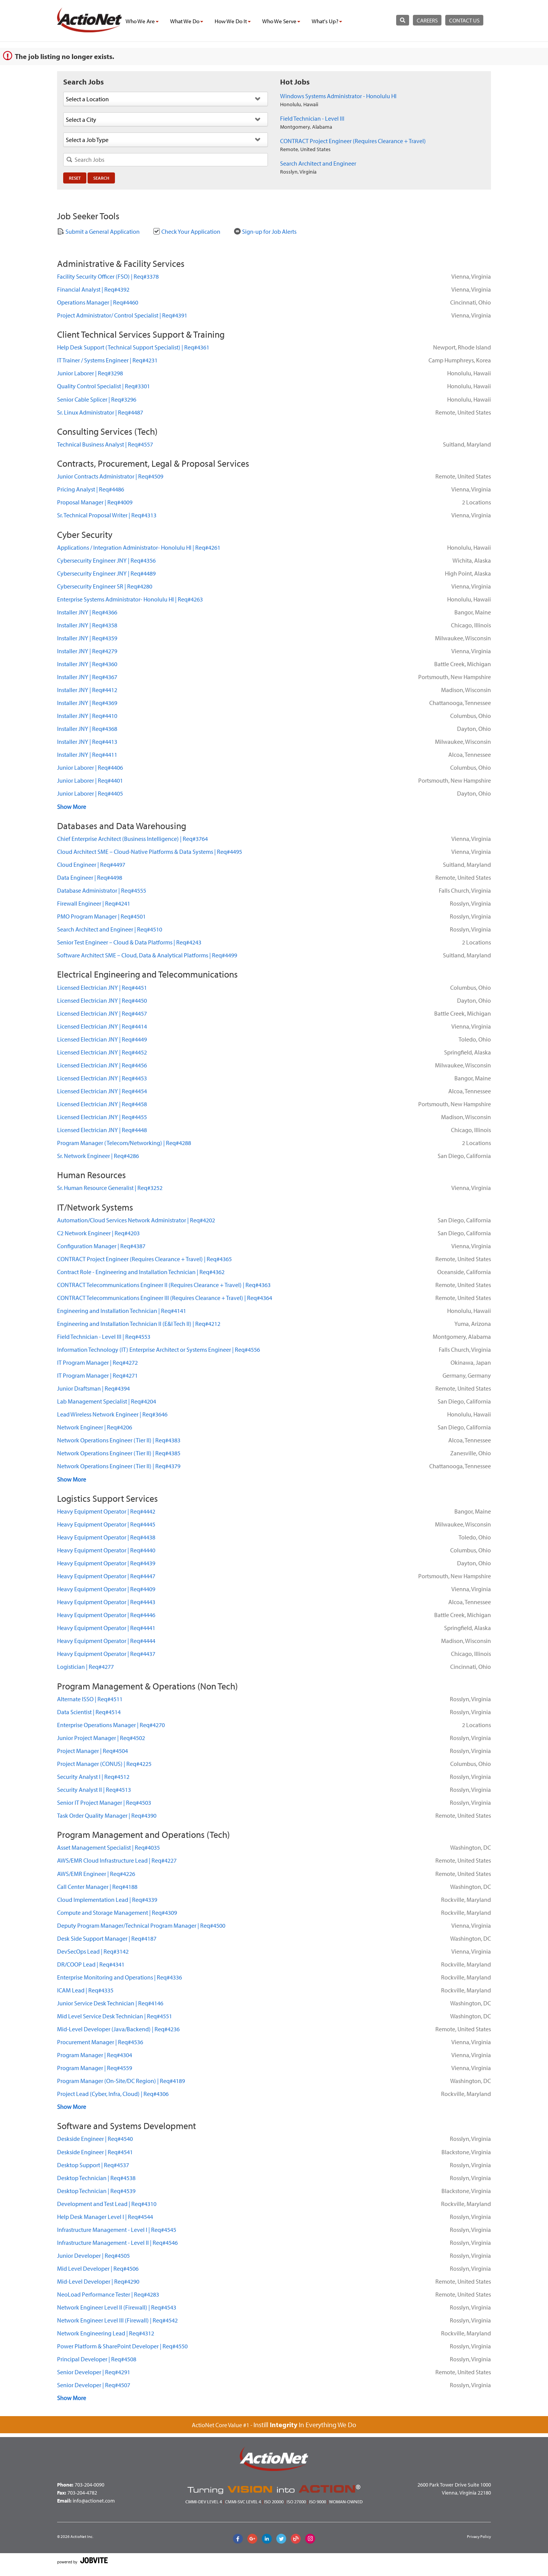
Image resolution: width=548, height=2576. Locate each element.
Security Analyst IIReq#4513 (94, 1789)
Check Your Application (186, 231)
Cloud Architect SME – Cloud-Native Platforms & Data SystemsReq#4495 (149, 851)
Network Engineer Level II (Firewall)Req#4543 (116, 2307)
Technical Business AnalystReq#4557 (105, 444)
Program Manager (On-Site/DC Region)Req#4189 (121, 2081)
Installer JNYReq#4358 (87, 625)
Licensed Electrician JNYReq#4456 (102, 1065)
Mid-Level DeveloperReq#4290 (98, 2281)
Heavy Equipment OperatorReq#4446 (106, 1615)
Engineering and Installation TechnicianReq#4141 (121, 1310)
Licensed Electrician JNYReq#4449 (102, 1039)
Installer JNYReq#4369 (87, 703)
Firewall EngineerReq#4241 (93, 903)
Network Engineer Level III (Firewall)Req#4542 (117, 2320)
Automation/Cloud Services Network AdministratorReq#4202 (136, 1220)
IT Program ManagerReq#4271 (97, 1375)
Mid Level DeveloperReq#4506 (98, 2268)
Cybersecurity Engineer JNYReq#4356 (106, 560)
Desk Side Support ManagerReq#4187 (106, 1938)
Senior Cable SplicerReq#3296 (96, 399)
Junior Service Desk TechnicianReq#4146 (110, 2003)
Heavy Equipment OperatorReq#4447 (106, 1576)
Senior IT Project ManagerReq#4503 (104, 1802)
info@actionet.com (94, 2500)
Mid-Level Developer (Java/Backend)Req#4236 (118, 2029)
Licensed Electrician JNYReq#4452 (102, 1052)
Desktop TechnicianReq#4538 (96, 2178)
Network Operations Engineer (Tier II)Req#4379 (118, 1466)
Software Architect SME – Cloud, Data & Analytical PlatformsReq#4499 (147, 955)
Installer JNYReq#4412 (87, 690)
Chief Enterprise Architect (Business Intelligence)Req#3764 (132, 838)
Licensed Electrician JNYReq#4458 (102, 1104)
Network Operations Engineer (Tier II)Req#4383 (118, 1440)
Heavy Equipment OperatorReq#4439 (106, 1563)
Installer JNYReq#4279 (87, 651)
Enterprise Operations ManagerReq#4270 (111, 1725)
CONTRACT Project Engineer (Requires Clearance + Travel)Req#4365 (144, 1259)
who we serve (281, 21)
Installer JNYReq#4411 (87, 754)
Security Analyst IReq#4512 (93, 1776)
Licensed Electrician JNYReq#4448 (102, 1130)
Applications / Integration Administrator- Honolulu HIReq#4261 (138, 547)
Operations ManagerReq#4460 (97, 302)
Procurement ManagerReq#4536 (100, 2042)
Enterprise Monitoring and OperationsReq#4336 (119, 1977)
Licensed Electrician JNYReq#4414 (102, 1026)
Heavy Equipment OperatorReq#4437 (106, 1653)
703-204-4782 (82, 2492)
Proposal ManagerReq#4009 (94, 502)
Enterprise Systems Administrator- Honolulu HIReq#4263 (130, 599)
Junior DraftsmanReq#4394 (93, 1388)
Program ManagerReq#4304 (94, 2055)
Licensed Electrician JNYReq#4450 (102, 1000)
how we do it (233, 21)
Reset (75, 178)
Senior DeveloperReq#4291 (93, 2372)
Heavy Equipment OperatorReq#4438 (106, 1537)
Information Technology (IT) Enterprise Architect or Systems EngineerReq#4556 (158, 1349)
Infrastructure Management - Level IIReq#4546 (117, 2242)
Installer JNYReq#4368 (87, 728)
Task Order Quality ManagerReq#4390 (106, 1815)
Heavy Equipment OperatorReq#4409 (106, 1589)
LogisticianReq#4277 (85, 1666)
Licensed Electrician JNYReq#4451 (102, 987)
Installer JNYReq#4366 (87, 612)
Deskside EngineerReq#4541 (95, 2152)
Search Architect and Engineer (318, 163)
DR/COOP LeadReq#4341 (90, 1964)
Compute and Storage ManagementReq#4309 (117, 1912)
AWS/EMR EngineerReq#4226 (96, 1873)
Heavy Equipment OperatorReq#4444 (106, 1640)
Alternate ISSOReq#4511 (90, 1699)
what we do (186, 21)
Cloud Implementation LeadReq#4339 (107, 1899)
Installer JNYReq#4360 (87, 664)
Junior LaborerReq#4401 (90, 780)
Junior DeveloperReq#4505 (93, 2255)
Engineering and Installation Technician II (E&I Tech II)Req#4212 (138, 1323)
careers (427, 20)
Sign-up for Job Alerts (265, 231)
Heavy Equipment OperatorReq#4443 (106, 1602)
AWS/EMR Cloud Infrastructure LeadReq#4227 (117, 1860)
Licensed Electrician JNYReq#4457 (102, 1013)
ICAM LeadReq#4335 (85, 1990)
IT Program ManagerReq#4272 (97, 1362)
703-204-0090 (89, 2484)
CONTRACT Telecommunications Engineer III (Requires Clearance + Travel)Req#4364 (164, 1298)
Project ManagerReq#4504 (92, 1751)
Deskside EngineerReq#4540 (95, 2138)
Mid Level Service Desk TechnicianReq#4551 (114, 2016)
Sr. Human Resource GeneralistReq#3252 (109, 1187)
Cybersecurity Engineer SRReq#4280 (104, 586)
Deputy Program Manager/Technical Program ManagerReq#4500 (141, 1925)
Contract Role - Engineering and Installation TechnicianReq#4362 (141, 1272)
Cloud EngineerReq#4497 (91, 864)
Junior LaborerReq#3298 (90, 373)
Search (101, 178)
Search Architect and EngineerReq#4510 (109, 929)
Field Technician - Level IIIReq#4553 (103, 1336)
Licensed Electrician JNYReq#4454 (102, 1091)
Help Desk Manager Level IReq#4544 (105, 2216)
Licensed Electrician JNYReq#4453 (102, 1078)
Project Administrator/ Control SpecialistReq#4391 (122, 315)
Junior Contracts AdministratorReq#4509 (110, 476)
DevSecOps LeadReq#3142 (93, 1951)
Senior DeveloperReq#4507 (93, 2385)
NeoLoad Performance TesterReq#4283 (108, 2294)
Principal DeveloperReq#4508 (96, 2359)
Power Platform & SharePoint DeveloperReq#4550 (122, 2346)
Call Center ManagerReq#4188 (97, 1886)
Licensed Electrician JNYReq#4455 (102, 1117)
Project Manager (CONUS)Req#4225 (104, 1763)
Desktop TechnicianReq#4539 (96, 2191)
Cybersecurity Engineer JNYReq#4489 (106, 573)
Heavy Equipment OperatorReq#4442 (106, 1511)
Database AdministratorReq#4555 (101, 890)
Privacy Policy (479, 2536)
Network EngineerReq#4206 (94, 1427)
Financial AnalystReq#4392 (93, 289)
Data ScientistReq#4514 (89, 1712)
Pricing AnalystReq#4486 (90, 489)
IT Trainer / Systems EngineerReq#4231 (107, 360)
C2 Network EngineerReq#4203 (98, 1233)
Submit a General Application (98, 231)
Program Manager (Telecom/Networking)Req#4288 (124, 1143)
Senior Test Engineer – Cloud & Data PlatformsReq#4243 (129, 942)
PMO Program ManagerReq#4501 (101, 916)
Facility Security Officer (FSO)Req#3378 (108, 276)
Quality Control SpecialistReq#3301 (103, 386)
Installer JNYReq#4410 (87, 715)
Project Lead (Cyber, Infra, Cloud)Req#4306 (113, 2093)
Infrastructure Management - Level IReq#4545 (116, 2229)
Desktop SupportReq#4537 (93, 2165)
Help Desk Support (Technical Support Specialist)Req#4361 (133, 347)
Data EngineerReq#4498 (89, 877)
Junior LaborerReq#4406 (90, 767)
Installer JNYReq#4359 (87, 638)
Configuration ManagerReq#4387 (101, 1246)
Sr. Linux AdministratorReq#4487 (100, 412)
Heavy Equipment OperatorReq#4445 (106, 1524)
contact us (464, 20)
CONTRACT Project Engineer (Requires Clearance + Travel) (353, 141)
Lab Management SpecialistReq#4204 (106, 1401)
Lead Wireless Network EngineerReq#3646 (112, 1414)
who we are (142, 21)
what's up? (327, 21)
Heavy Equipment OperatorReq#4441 (106, 1628)
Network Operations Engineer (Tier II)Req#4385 (118, 1453)
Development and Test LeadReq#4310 (106, 2204)
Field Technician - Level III (312, 118)
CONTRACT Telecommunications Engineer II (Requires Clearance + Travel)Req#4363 (164, 1285)
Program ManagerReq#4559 (94, 2068)
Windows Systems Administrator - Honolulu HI (338, 96)
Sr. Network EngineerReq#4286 (98, 1156)
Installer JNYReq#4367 (87, 677)
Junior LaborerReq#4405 (90, 793)
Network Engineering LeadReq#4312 (105, 2333)
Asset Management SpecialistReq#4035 (108, 1847)
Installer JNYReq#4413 (87, 741)
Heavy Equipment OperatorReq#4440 (106, 1550)
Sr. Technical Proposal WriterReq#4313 (106, 515)
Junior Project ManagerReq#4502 (101, 1738)
